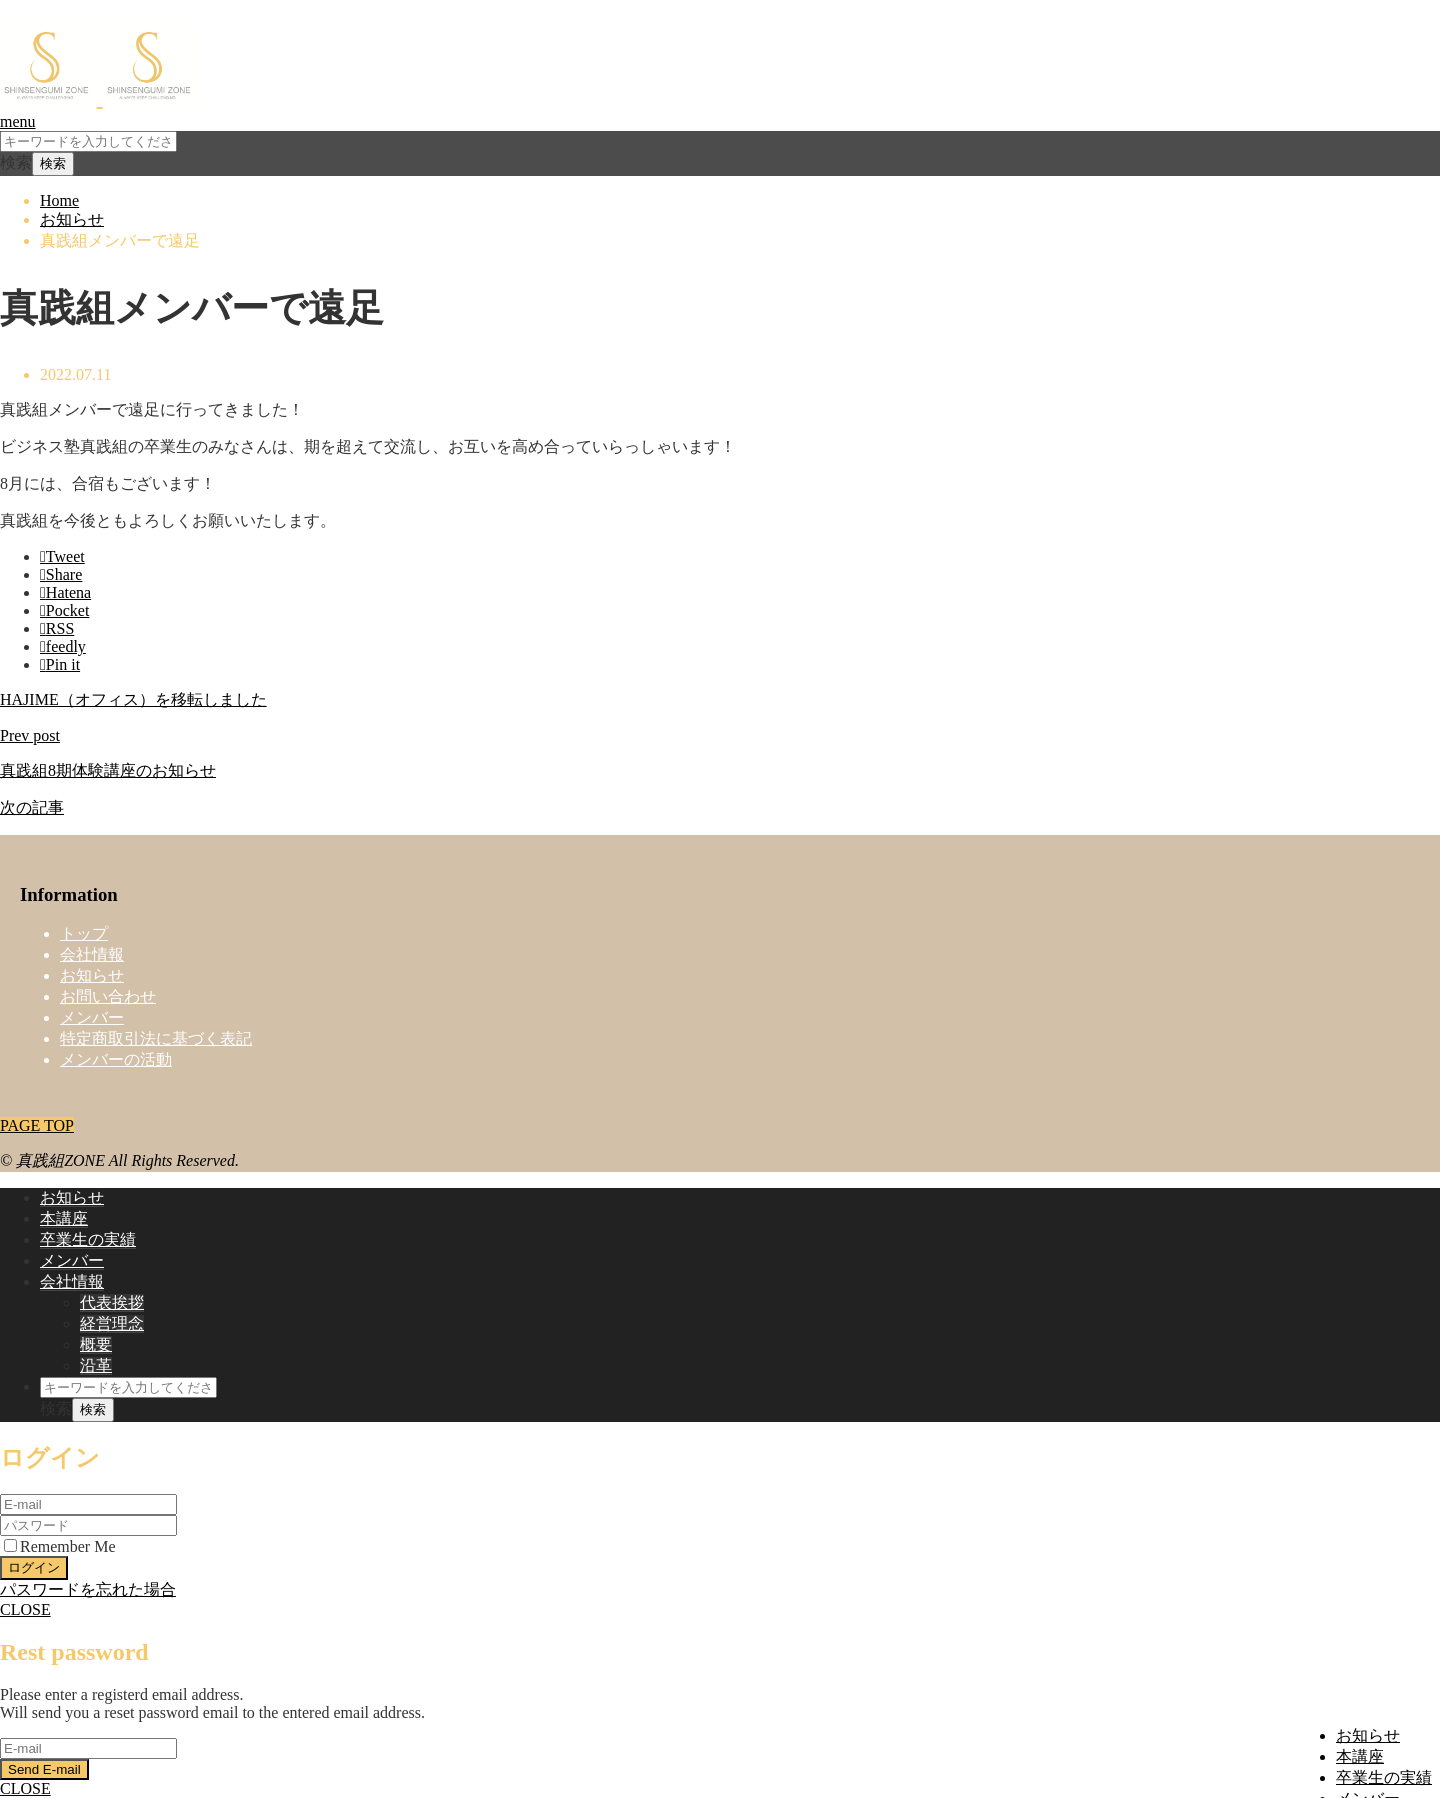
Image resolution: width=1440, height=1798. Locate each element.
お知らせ (1368, 1735)
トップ (84, 933)
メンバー (92, 1017)
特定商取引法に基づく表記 (156, 1038)
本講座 (1360, 1756)
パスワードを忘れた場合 (88, 1589)
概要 (96, 1344)
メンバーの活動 (116, 1059)
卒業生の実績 (1384, 1777)
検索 (16, 162)
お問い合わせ (108, 996)
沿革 (96, 1365)
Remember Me (60, 1546)
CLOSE (25, 1609)
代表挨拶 (112, 1302)
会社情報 (92, 954)
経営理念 (112, 1323)
